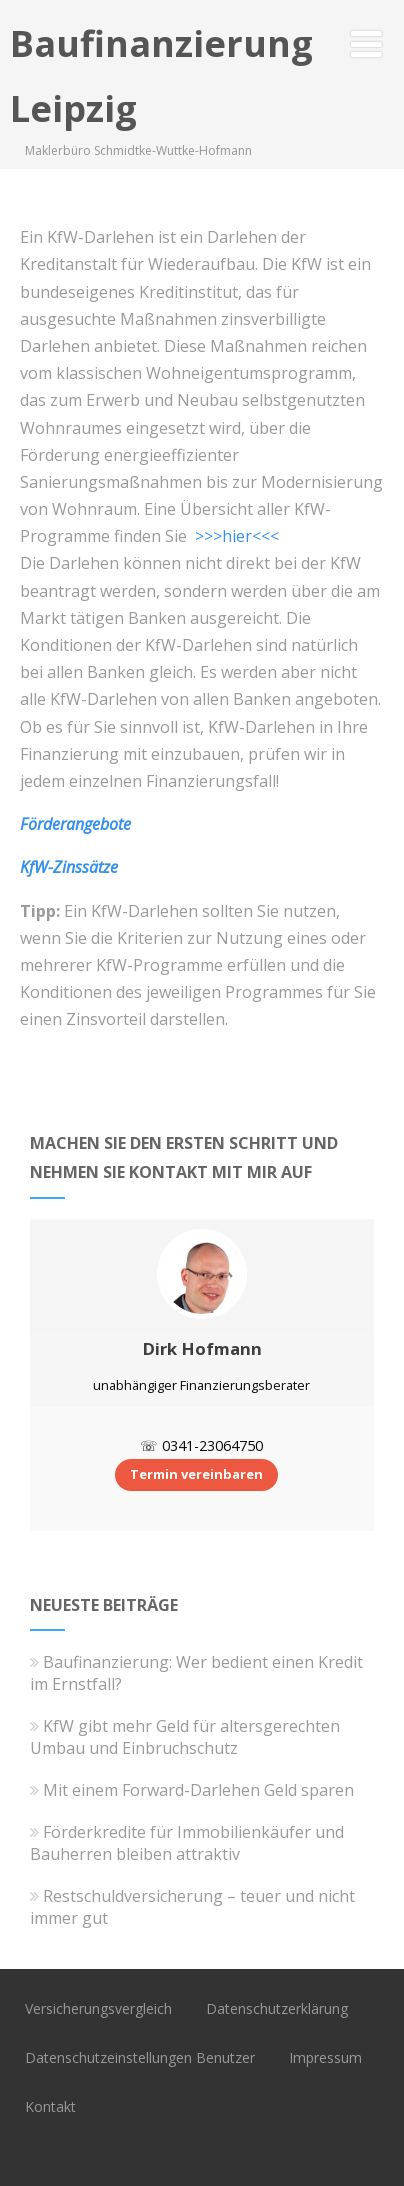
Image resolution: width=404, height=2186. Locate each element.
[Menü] (366, 43)
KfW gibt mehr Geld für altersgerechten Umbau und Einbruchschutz (185, 1737)
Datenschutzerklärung (277, 2008)
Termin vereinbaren (196, 1474)
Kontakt (50, 2106)
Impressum (325, 2057)
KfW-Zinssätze (69, 867)
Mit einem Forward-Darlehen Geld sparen (192, 1790)
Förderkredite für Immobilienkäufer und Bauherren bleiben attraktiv (187, 1843)
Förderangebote (75, 824)
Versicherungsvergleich (98, 2008)
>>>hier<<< (237, 536)
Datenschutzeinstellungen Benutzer (140, 2057)
